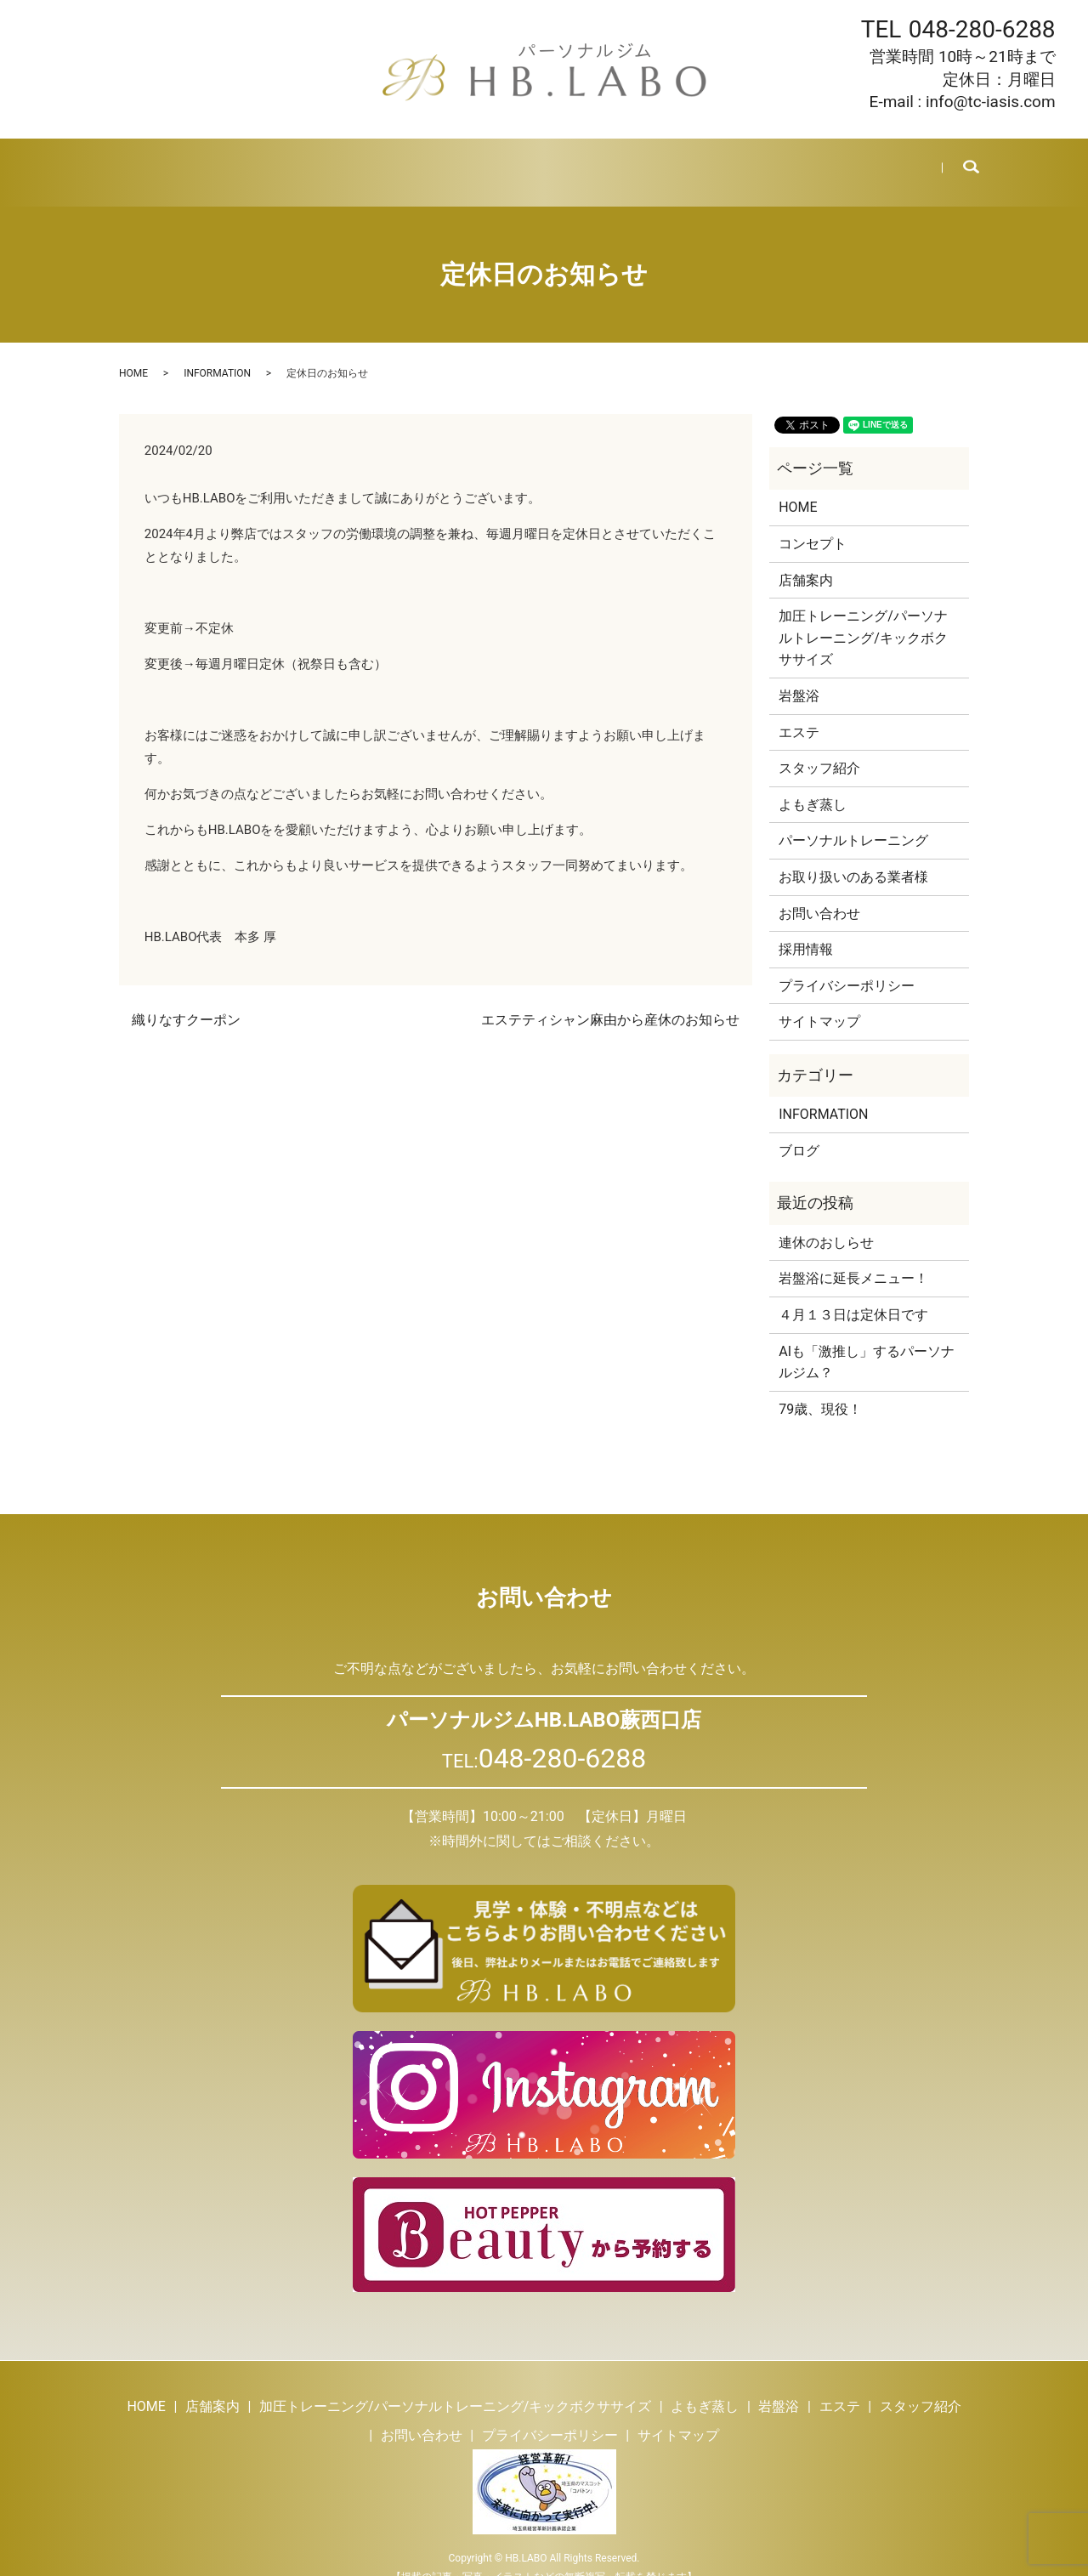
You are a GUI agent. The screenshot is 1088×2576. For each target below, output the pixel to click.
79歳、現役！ (820, 1389)
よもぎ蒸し (399, 161)
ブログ (705, 161)
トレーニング (303, 161)
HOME (145, 161)
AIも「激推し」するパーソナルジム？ (867, 1342)
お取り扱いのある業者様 (853, 856)
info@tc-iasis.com (991, 101)
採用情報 (775, 161)
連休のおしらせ (826, 1222)
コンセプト (813, 523)
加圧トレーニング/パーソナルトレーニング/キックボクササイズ (863, 617)
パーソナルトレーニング (853, 820)
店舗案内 (214, 161)
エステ (539, 161)
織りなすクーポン (186, 999)
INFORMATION (217, 353)
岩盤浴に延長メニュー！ (853, 1258)
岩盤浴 (475, 161)
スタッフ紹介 (622, 161)
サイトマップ (819, 1001)
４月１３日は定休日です (853, 1294)
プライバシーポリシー (847, 965)
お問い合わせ (864, 161)
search (959, 162)
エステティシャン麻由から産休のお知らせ (610, 999)
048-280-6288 (982, 29)
